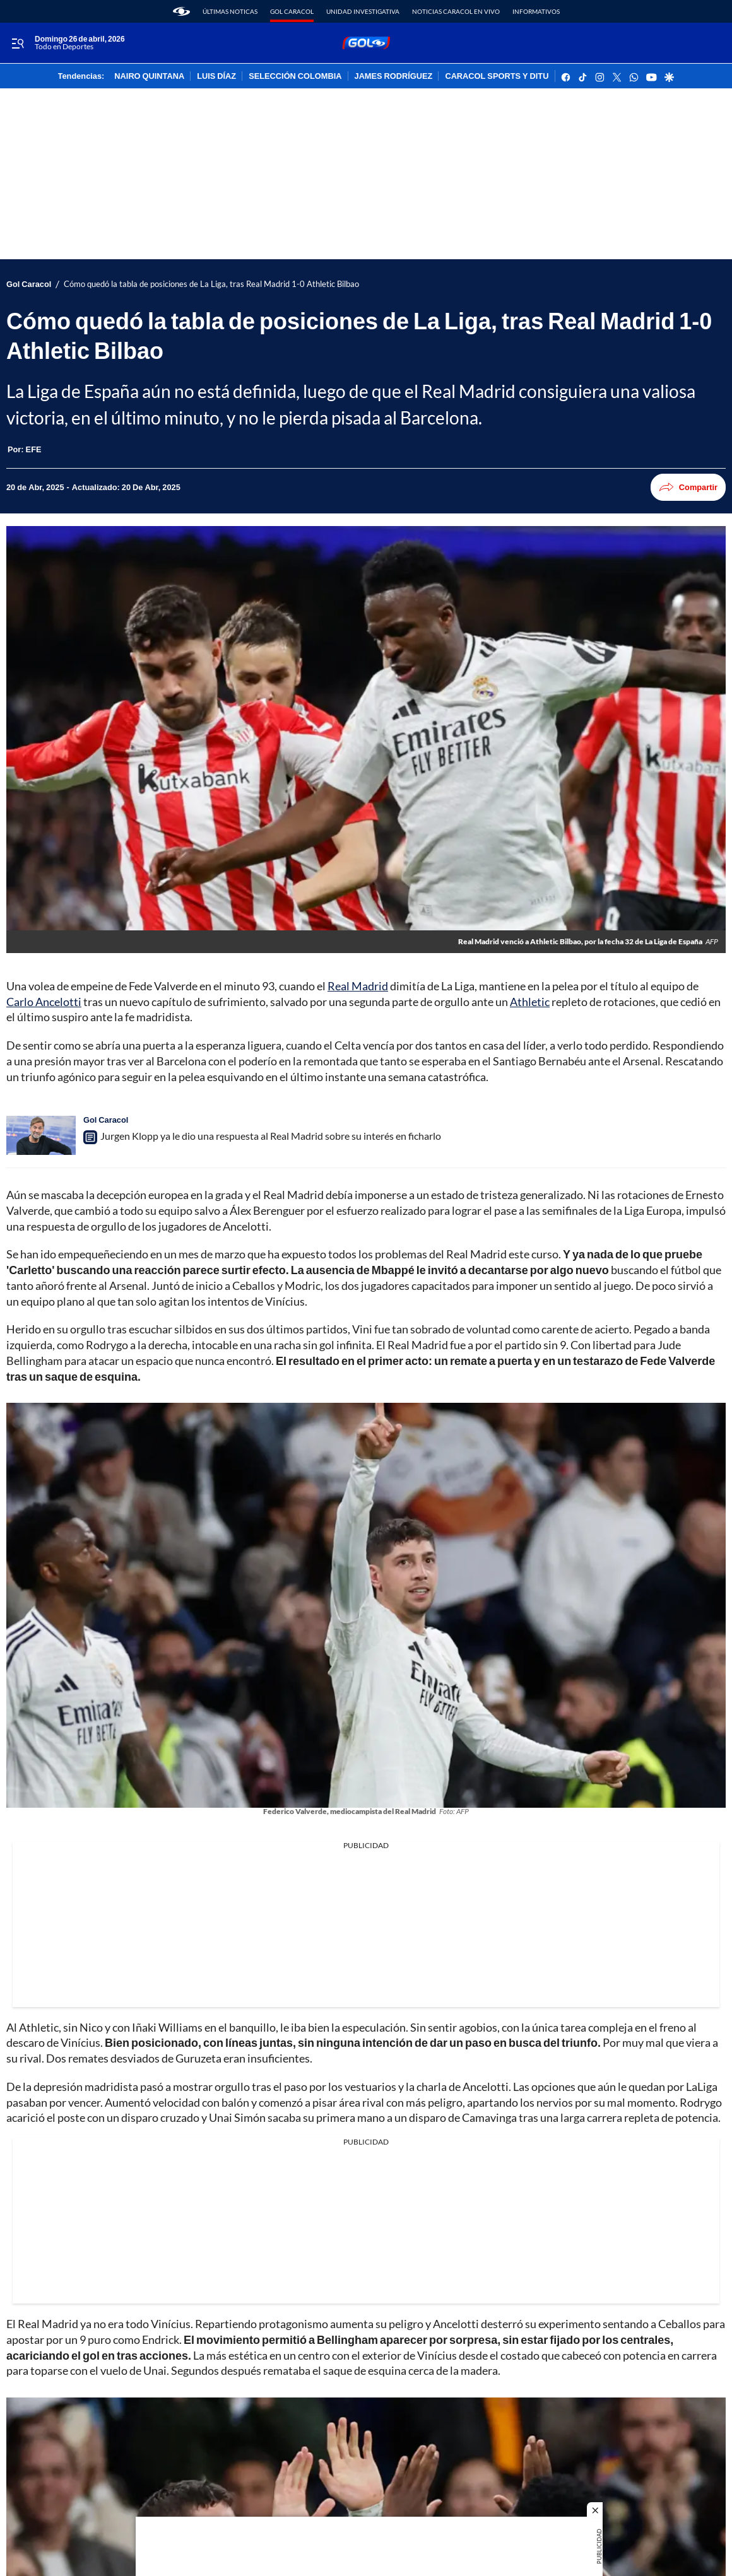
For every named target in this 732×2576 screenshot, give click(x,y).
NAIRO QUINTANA (149, 76)
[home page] (181, 11)
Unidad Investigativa (362, 11)
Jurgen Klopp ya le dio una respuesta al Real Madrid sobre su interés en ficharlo (270, 1136)
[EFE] (34, 449)
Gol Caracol (292, 11)
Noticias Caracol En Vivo (456, 11)
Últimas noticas (230, 11)
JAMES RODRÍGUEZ (394, 76)
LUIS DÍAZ (216, 76)
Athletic (530, 1002)
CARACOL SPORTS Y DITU (496, 76)
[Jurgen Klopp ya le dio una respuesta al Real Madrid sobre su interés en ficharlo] (41, 1135)
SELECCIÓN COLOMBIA (295, 76)
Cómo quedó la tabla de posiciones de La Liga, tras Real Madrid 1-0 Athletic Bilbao (211, 284)
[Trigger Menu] (17, 43)
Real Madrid (358, 986)
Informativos (536, 11)
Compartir (688, 487)
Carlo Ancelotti (43, 1002)
